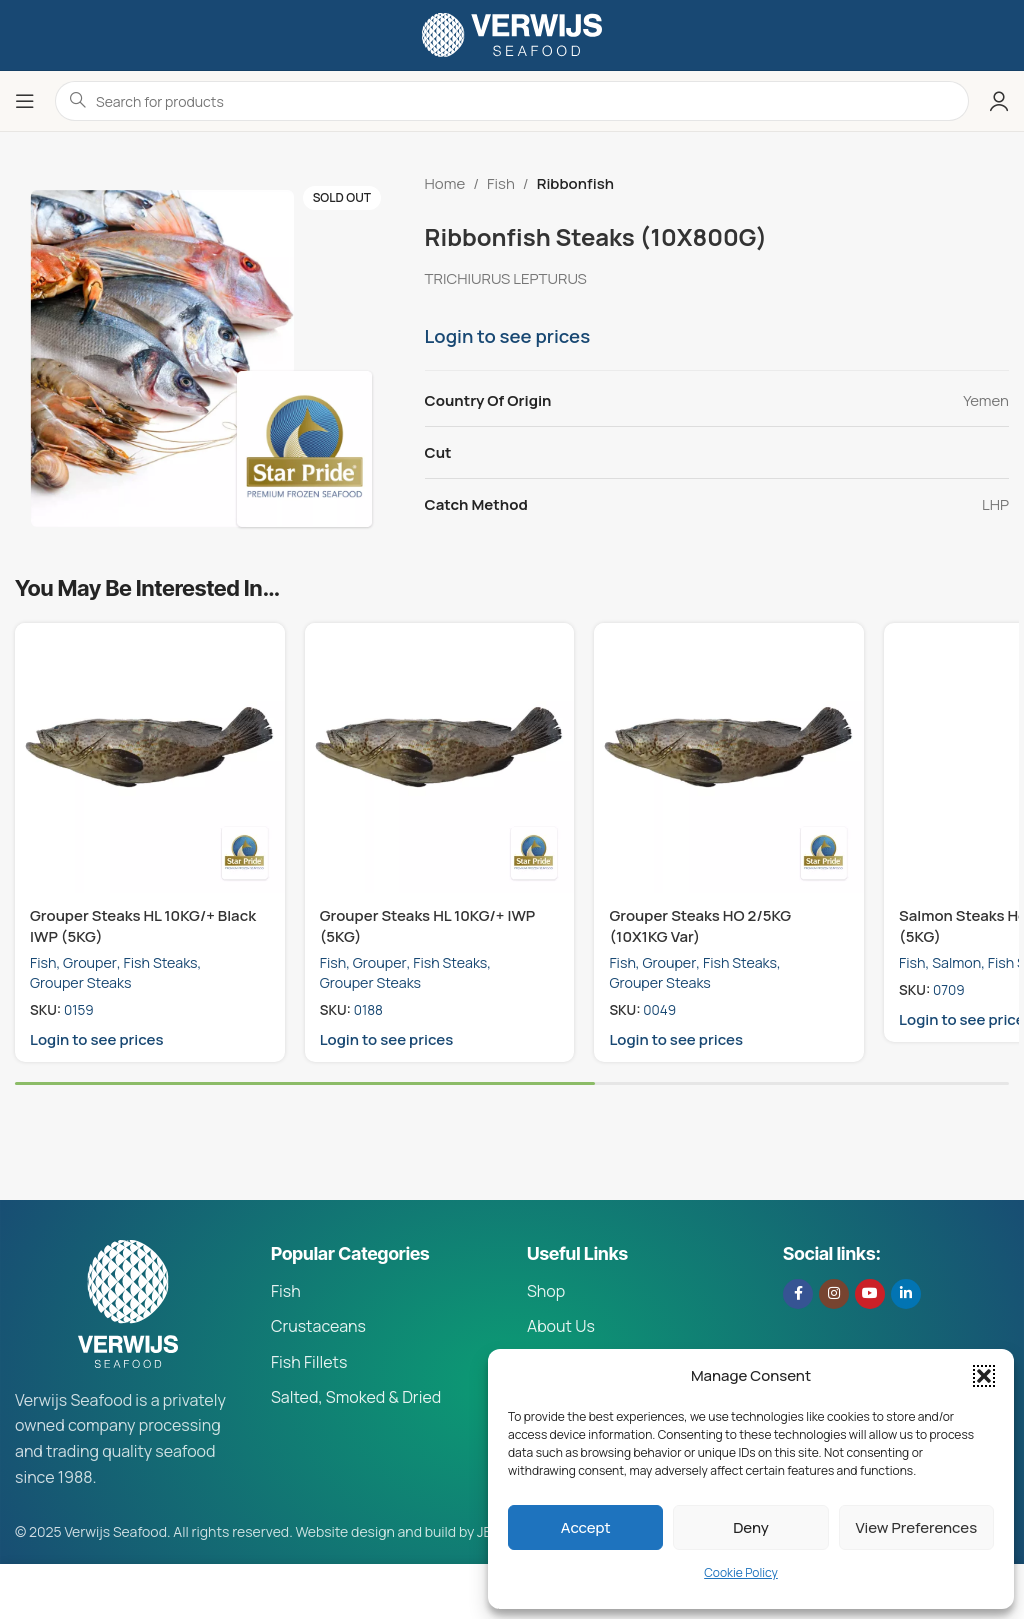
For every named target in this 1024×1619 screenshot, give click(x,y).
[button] (984, 1376)
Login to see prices (508, 336)
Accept (586, 1527)
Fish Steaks (161, 962)
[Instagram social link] (834, 1294)
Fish (501, 183)
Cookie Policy (741, 1572)
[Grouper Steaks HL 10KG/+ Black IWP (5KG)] (150, 758)
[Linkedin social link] (906, 1294)
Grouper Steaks (80, 982)
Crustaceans (318, 1326)
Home (445, 183)
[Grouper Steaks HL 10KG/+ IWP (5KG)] (440, 758)
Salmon (956, 962)
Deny (751, 1527)
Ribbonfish (575, 183)
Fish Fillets (309, 1362)
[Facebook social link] (798, 1294)
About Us (561, 1326)
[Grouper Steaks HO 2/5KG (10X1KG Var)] (729, 758)
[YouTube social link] (870, 1294)
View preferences (917, 1527)
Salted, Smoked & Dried (356, 1397)
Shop (546, 1291)
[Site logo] (512, 33)
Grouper (90, 962)
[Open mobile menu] (25, 101)
